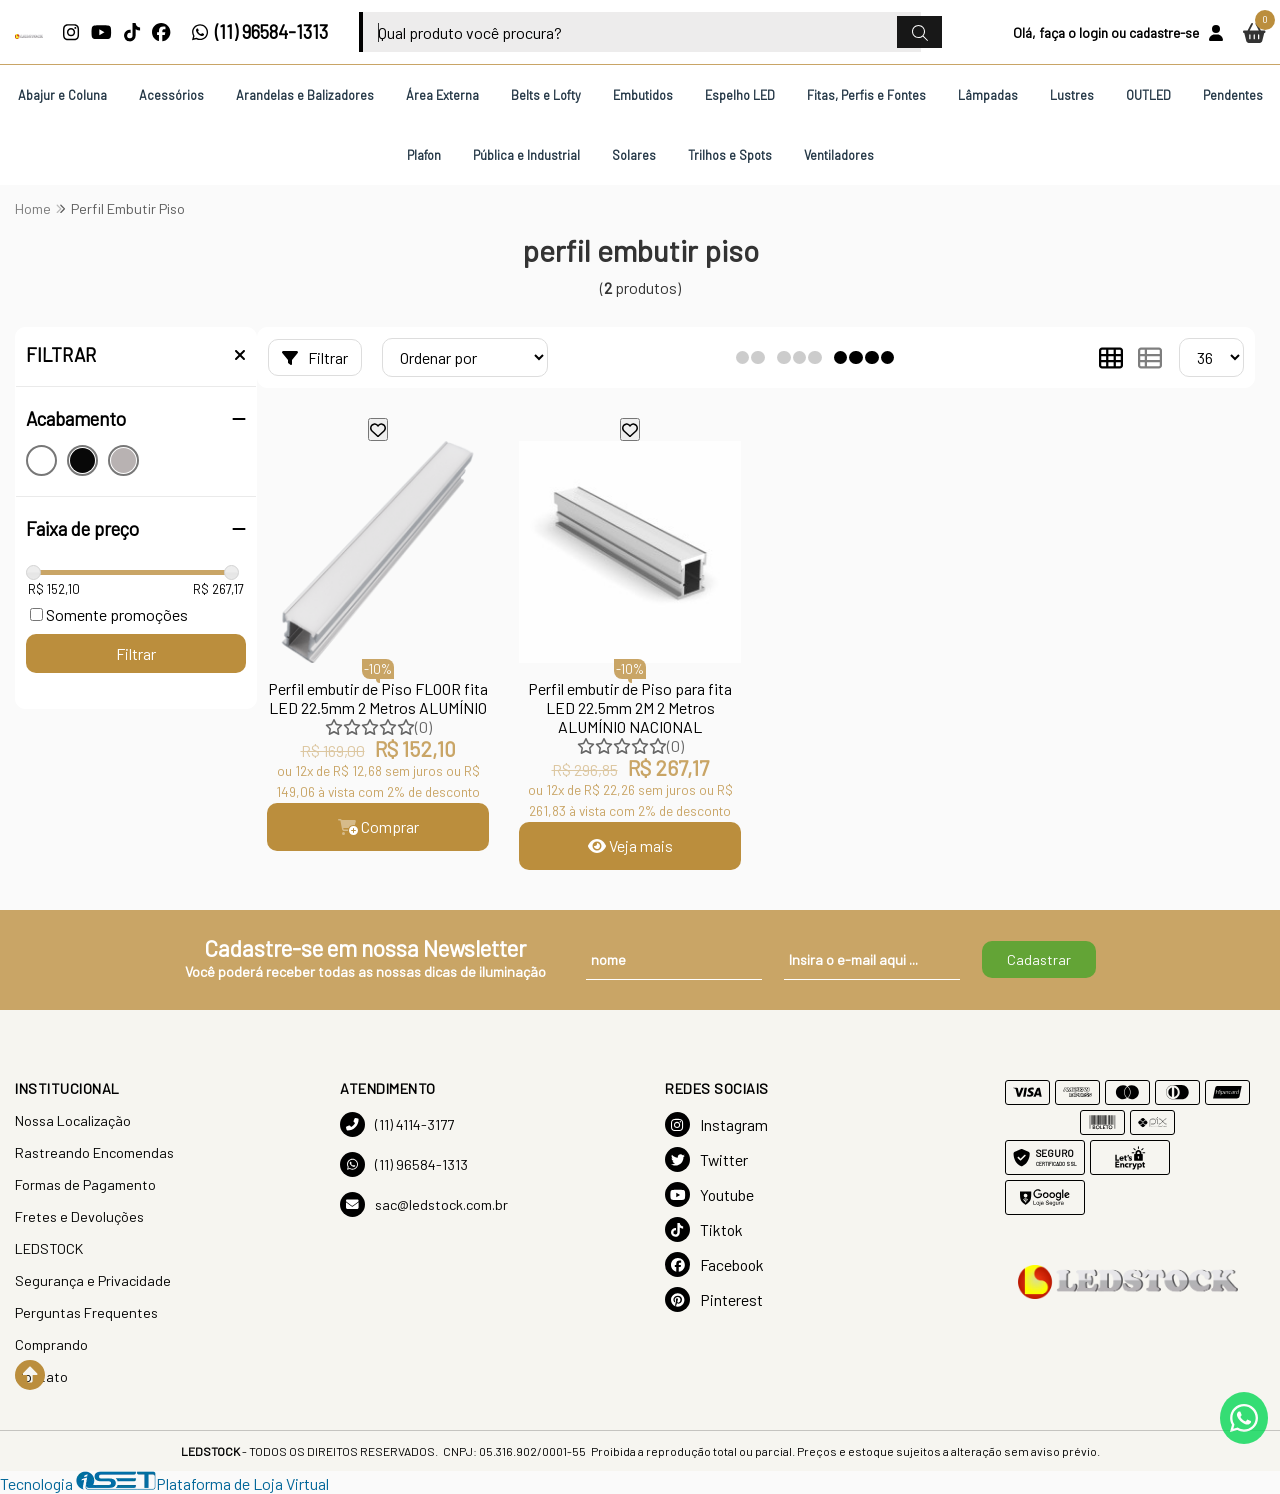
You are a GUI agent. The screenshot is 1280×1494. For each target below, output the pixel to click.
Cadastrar (1039, 959)
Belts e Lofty (546, 95)
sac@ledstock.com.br (424, 1204)
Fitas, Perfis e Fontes (866, 95)
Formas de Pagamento (85, 1184)
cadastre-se (1164, 32)
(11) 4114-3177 (397, 1124)
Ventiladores (839, 155)
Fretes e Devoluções (79, 1216)
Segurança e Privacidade (93, 1280)
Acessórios (171, 95)
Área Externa (442, 95)
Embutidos (643, 95)
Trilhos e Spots (730, 155)
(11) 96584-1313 (259, 32)
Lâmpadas (988, 95)
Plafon (424, 155)
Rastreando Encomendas (94, 1152)
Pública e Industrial (526, 155)
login (1093, 32)
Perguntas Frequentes (86, 1312)
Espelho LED (740, 95)
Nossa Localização (73, 1120)
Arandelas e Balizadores (305, 95)
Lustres (1072, 95)
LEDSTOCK (49, 1248)
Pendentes (1233, 95)
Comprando (51, 1344)
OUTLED (1148, 95)
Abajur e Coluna (62, 95)
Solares (634, 155)
